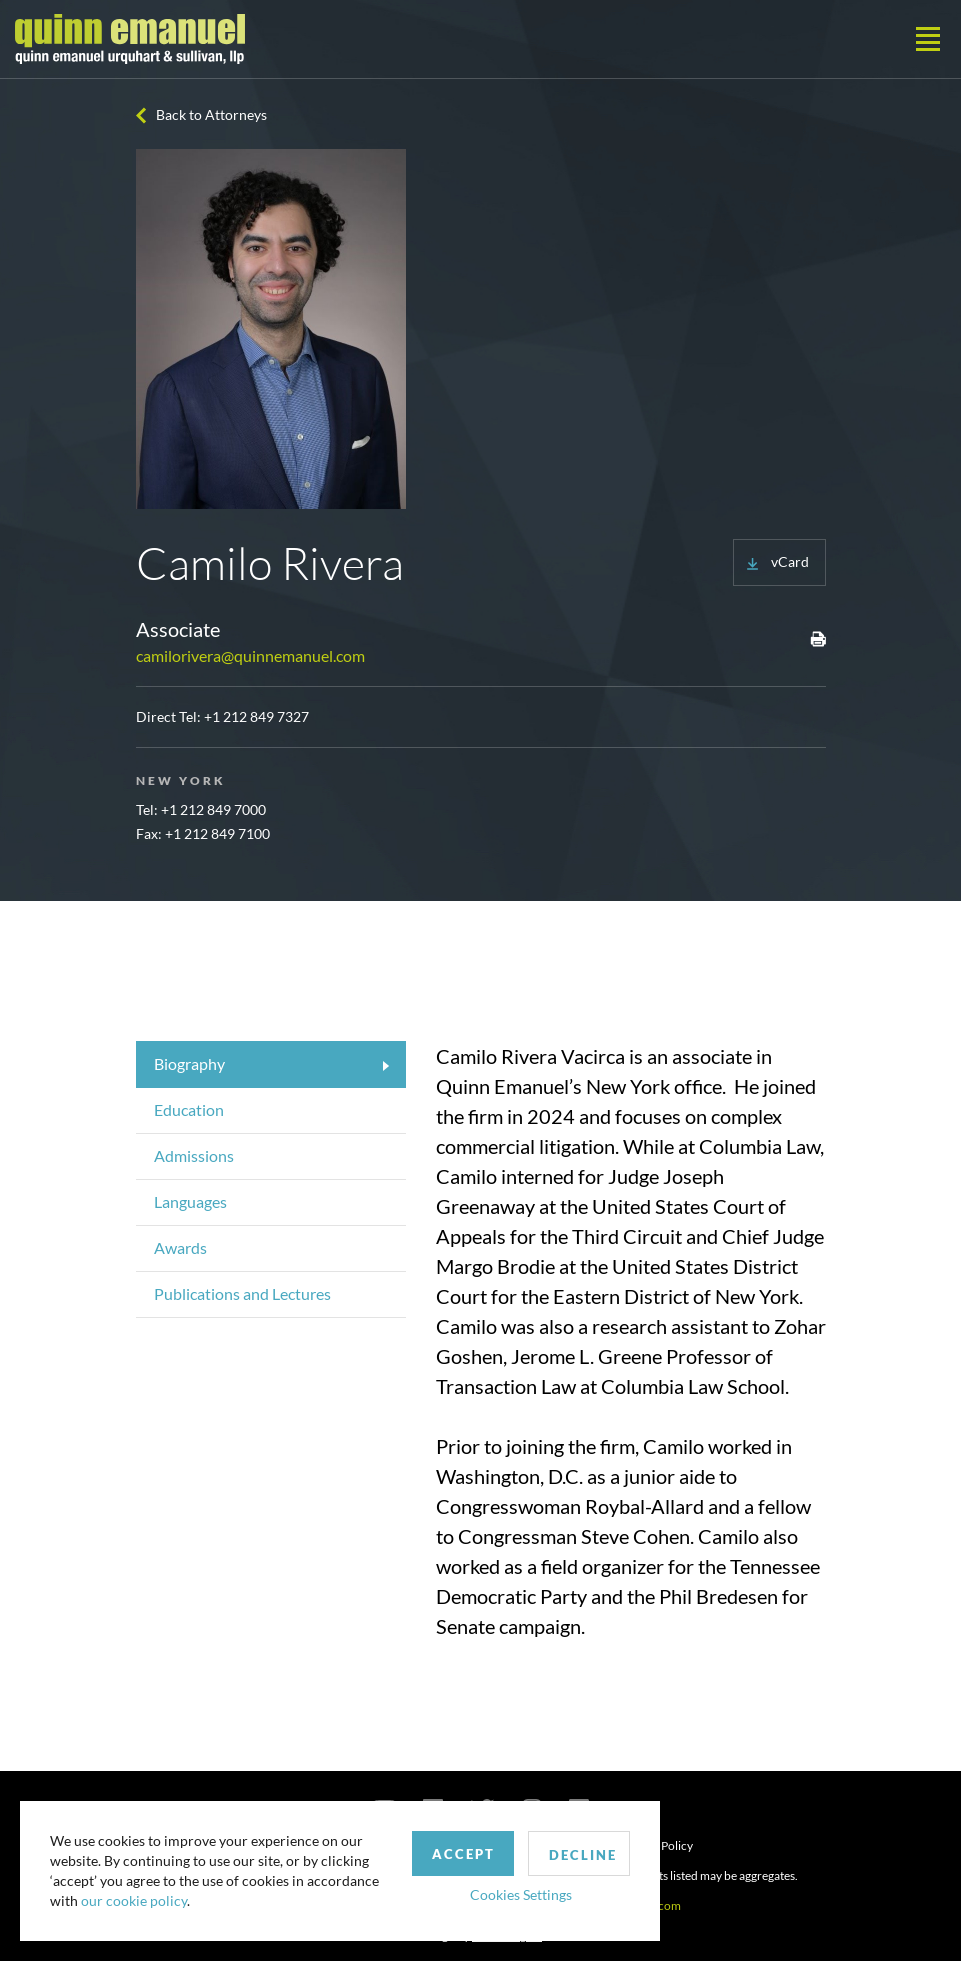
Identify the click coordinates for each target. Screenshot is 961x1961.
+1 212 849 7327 (256, 716)
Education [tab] (189, 1109)
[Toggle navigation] (928, 39)
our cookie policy (134, 1900)
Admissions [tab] (194, 1155)
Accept (463, 1854)
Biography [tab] (189, 1063)
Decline (583, 1855)
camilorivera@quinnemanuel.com (250, 655)
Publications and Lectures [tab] (242, 1293)
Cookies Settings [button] (521, 1894)
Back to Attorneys (211, 114)
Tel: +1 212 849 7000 (201, 809)
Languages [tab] (190, 1201)
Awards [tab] (180, 1247)
